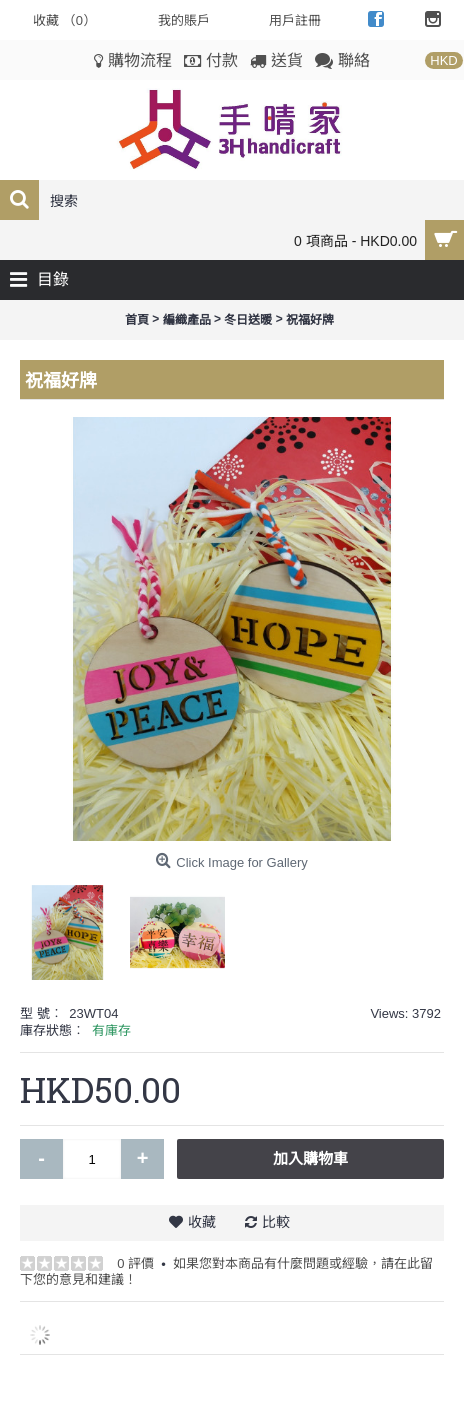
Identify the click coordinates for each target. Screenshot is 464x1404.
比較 (276, 1222)
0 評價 (135, 1263)
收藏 (202, 1222)
